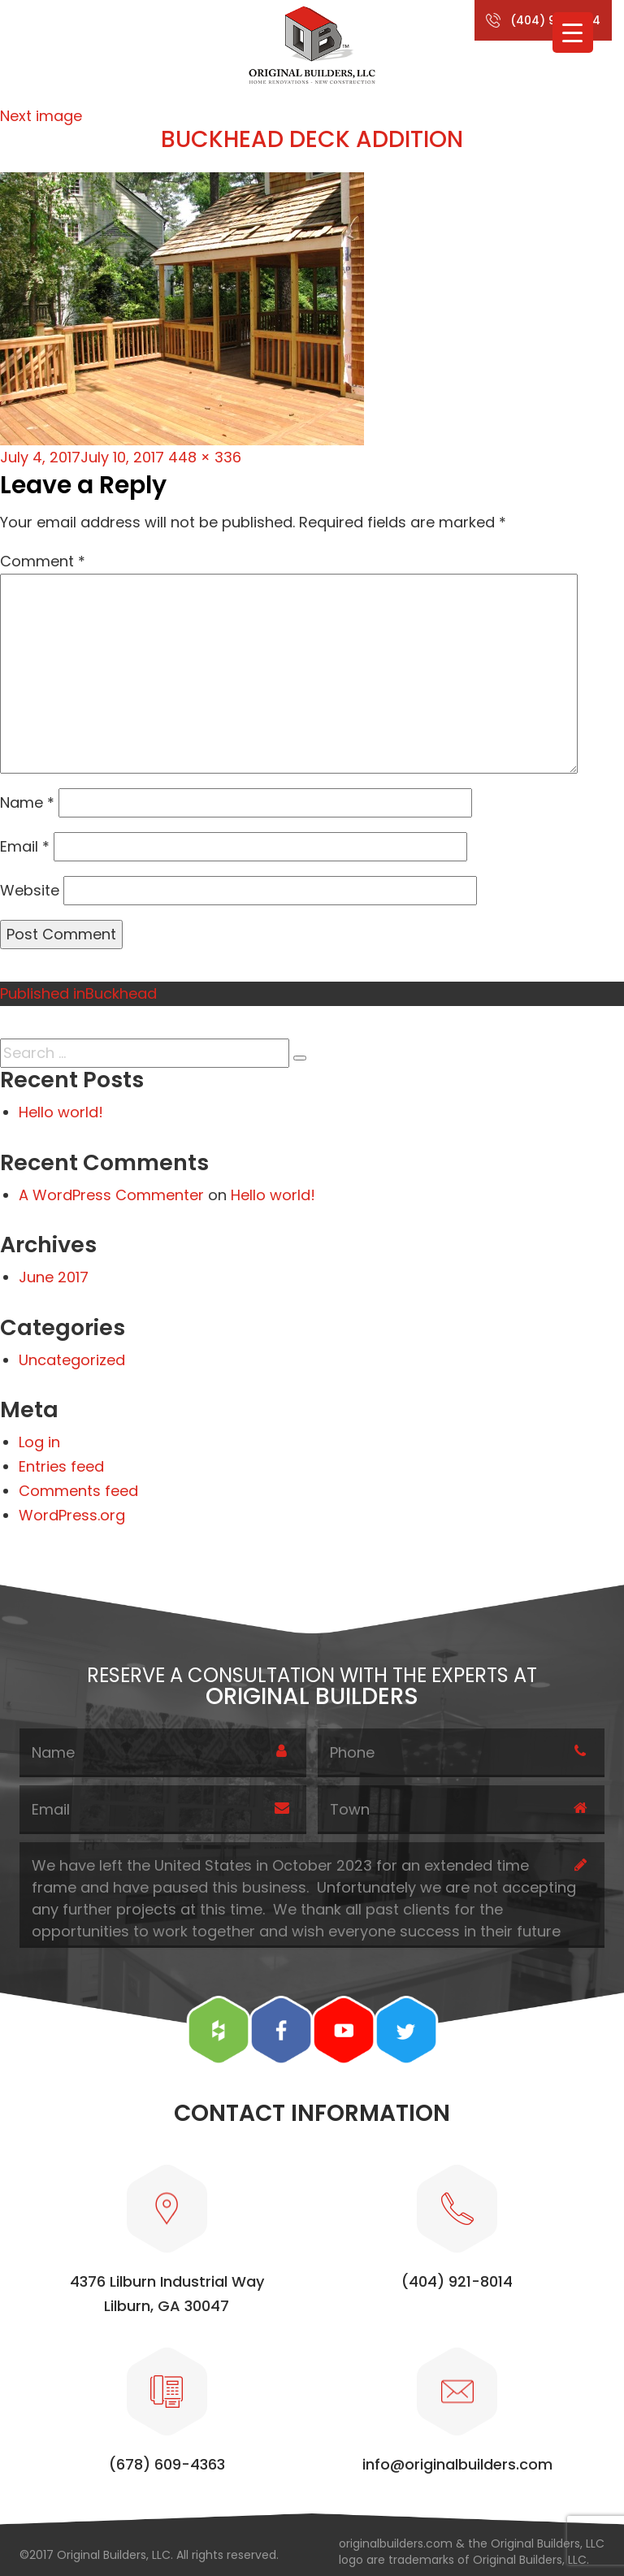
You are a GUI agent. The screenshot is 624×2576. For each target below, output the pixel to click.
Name (27, 802)
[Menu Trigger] (572, 32)
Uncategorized (72, 1360)
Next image (41, 116)
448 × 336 (204, 457)
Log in (39, 1442)
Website (29, 890)
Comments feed (78, 1491)
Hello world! (61, 1112)
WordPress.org (72, 1515)
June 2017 (54, 1277)
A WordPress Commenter (111, 1195)
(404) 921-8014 (555, 20)
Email (25, 846)
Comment (42, 561)
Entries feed (61, 1466)
